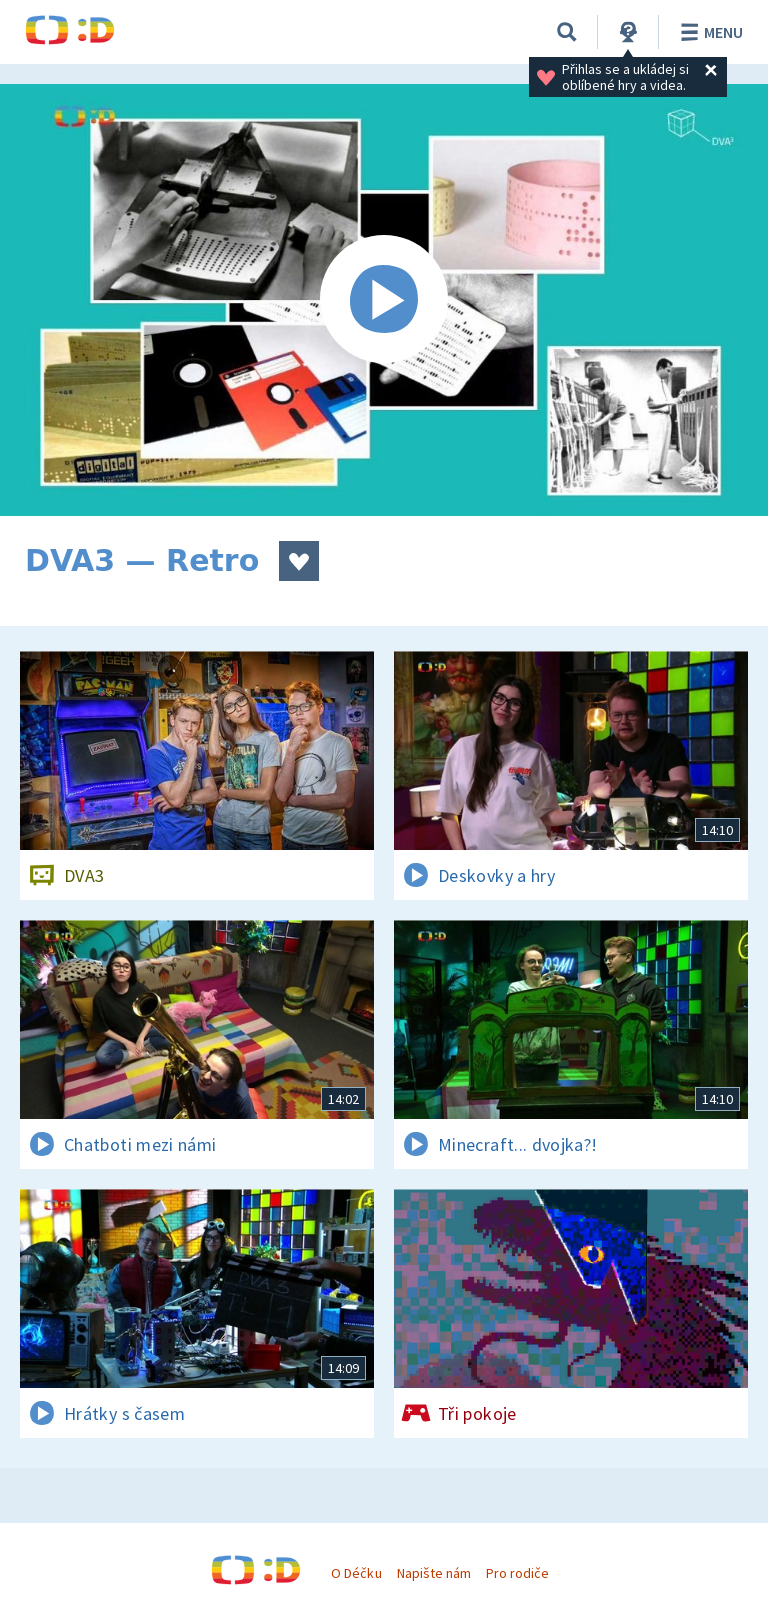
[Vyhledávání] (567, 32)
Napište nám (434, 1573)
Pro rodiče (517, 1573)
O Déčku (356, 1573)
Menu (708, 32)
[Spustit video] (384, 300)
